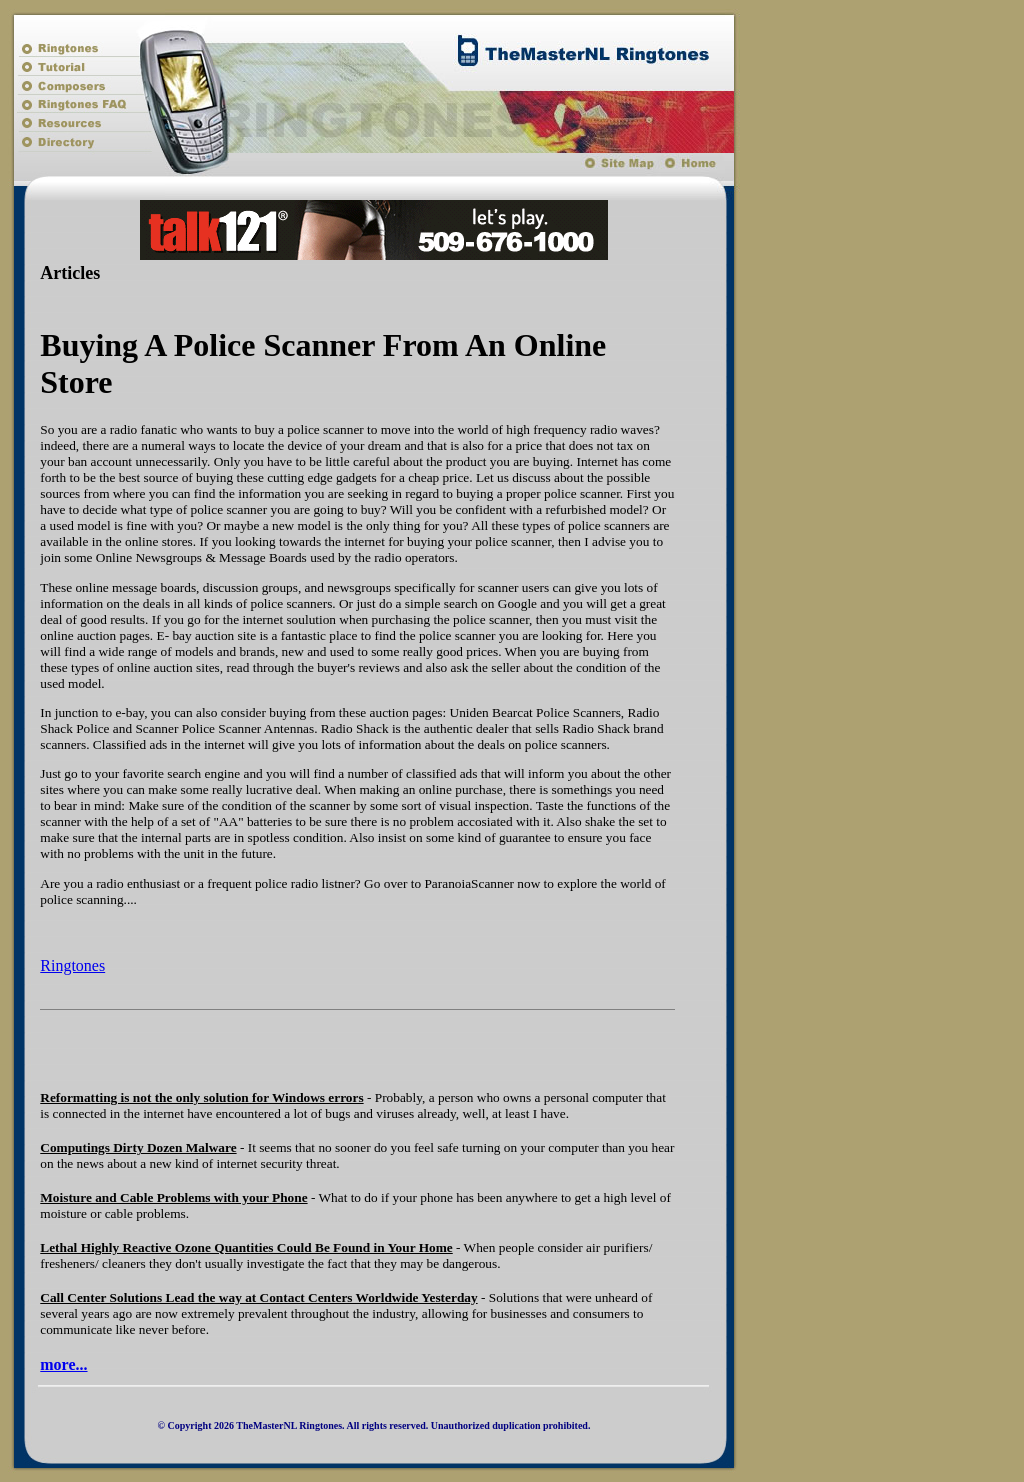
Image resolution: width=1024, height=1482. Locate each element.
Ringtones (72, 965)
